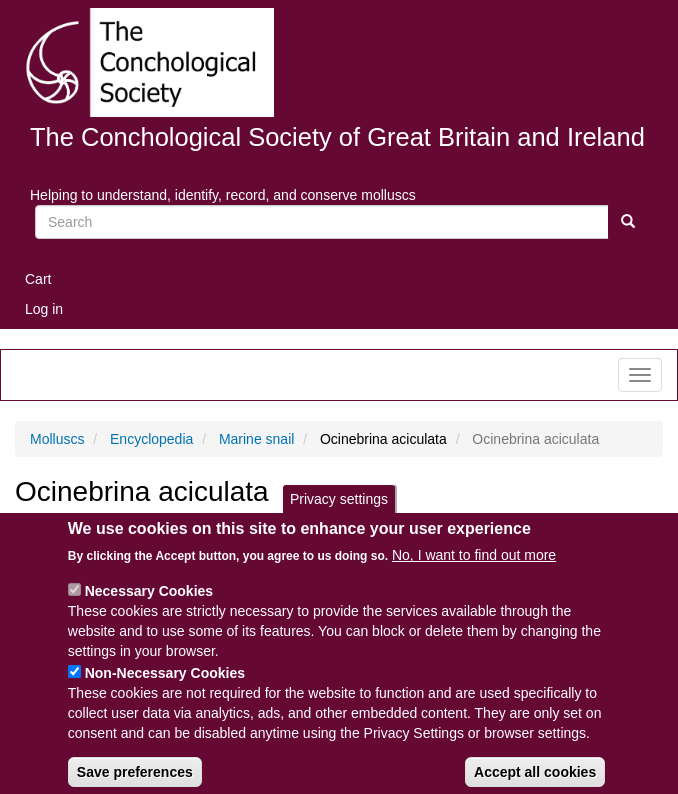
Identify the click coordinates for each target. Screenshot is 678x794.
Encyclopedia (151, 439)
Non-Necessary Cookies (165, 690)
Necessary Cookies (149, 608)
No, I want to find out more (474, 572)
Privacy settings (339, 516)
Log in (44, 309)
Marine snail (256, 439)
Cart (38, 279)
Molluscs (57, 439)
